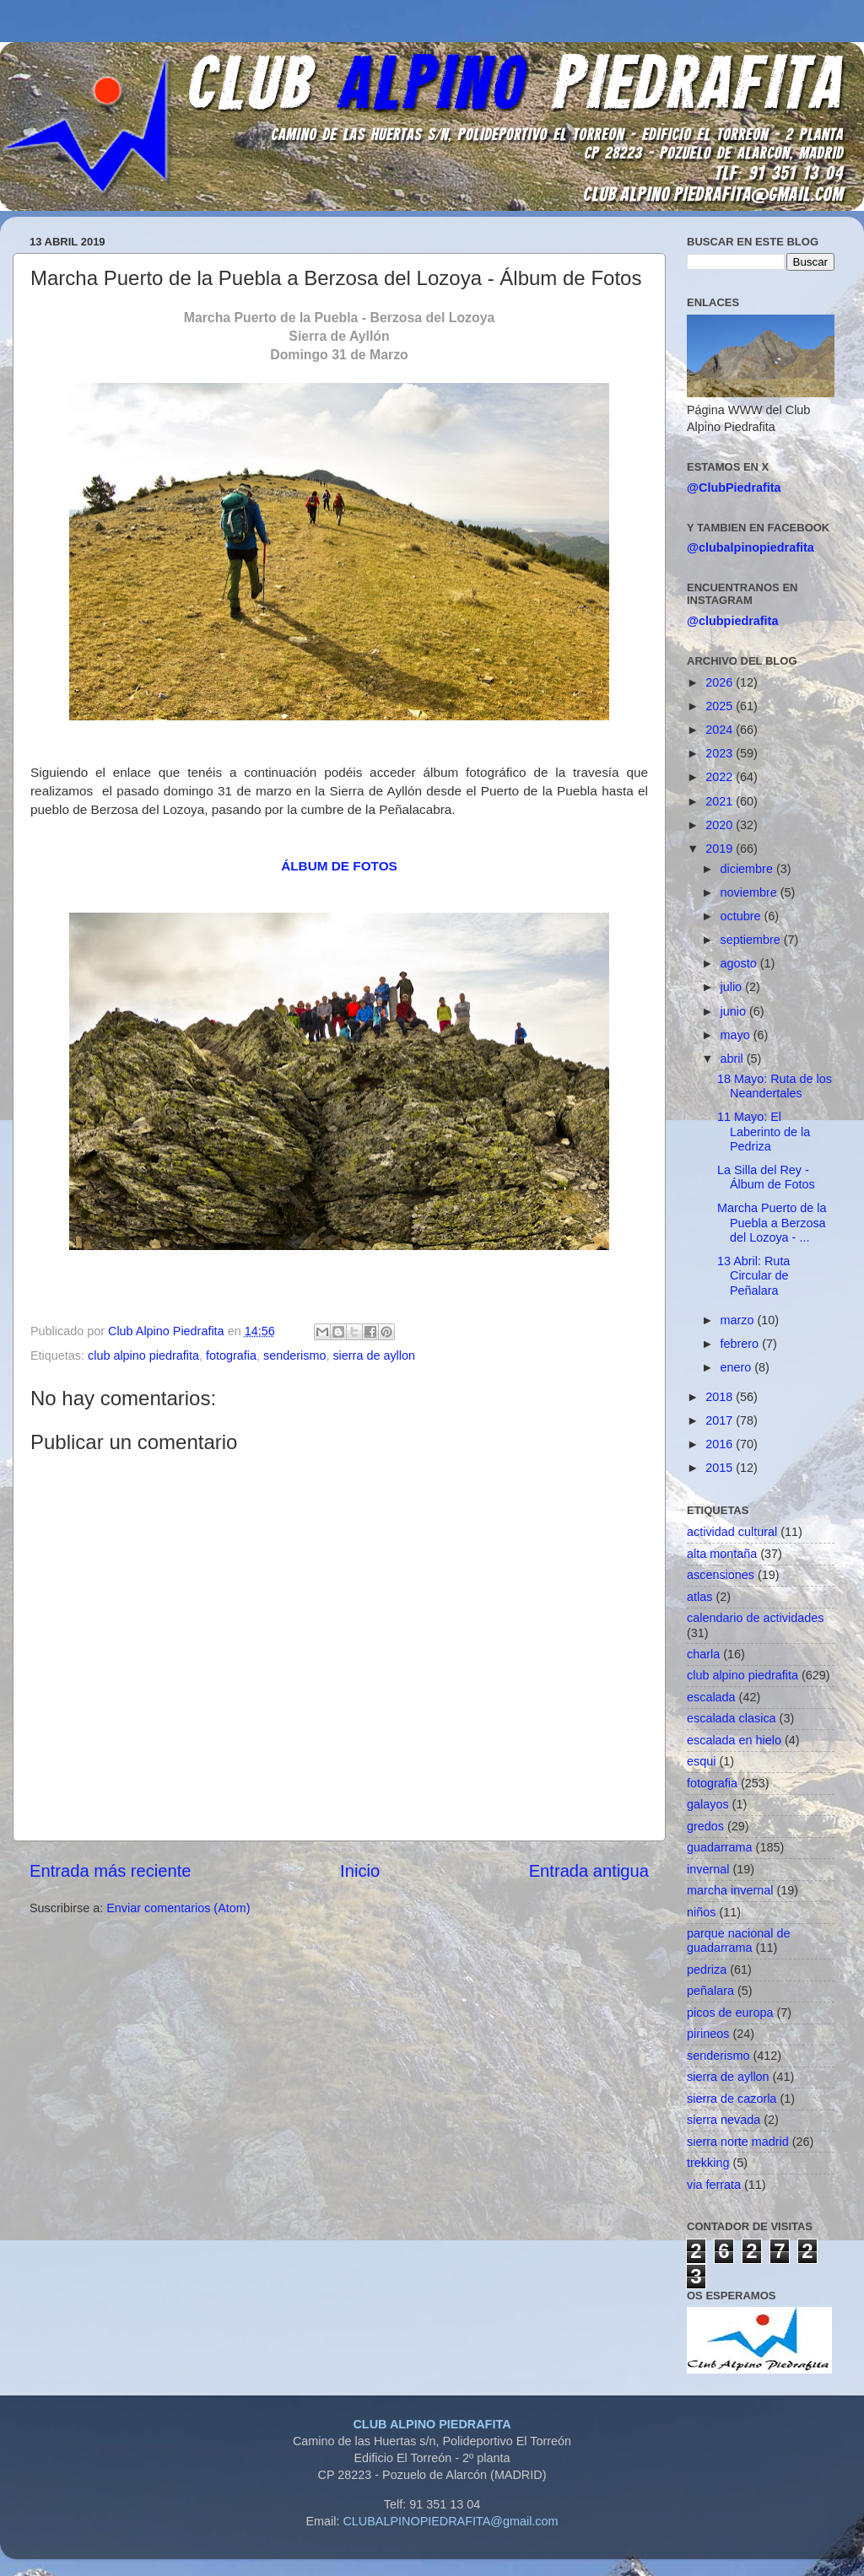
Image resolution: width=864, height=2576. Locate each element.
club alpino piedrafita (143, 1355)
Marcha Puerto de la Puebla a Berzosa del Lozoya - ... (772, 1222)
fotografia (231, 1355)
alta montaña (722, 1553)
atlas (699, 1596)
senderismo (294, 1355)
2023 (720, 753)
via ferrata (714, 2184)
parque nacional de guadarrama (738, 1940)
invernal (708, 1869)
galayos (708, 1804)
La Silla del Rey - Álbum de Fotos (766, 1177)
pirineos (708, 2033)
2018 (720, 1397)
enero (738, 1367)
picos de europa (730, 2012)
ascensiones (720, 1575)
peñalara (710, 1990)
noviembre (750, 892)
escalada (711, 1697)
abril (734, 1058)
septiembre (752, 939)
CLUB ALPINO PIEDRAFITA (431, 2424)
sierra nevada (723, 2119)
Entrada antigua (589, 1871)
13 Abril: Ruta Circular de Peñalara (753, 1275)
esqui (701, 1761)
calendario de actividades (755, 1618)
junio (735, 1011)
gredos (705, 1826)
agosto (740, 963)
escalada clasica (731, 1718)
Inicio (360, 1871)
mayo (737, 1035)
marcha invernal (730, 1890)
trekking (708, 2162)
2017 (720, 1420)
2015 (720, 1467)
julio (733, 987)
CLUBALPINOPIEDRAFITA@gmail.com (450, 2521)
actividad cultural (732, 1532)
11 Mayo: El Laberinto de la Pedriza (763, 1131)
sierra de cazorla (731, 2098)
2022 (720, 777)
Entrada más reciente (111, 1871)
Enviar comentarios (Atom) (178, 1908)
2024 (720, 729)
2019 (720, 848)
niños (701, 1912)
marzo (739, 1320)
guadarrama (720, 1847)
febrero (742, 1343)
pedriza (706, 1969)
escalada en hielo (734, 1740)
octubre (742, 916)
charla (703, 1654)
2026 (720, 682)
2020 (720, 825)
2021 (720, 801)
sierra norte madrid (738, 2141)
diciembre (748, 869)
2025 (720, 706)
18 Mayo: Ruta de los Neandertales (774, 1086)
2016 (720, 1444)
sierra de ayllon (373, 1355)
